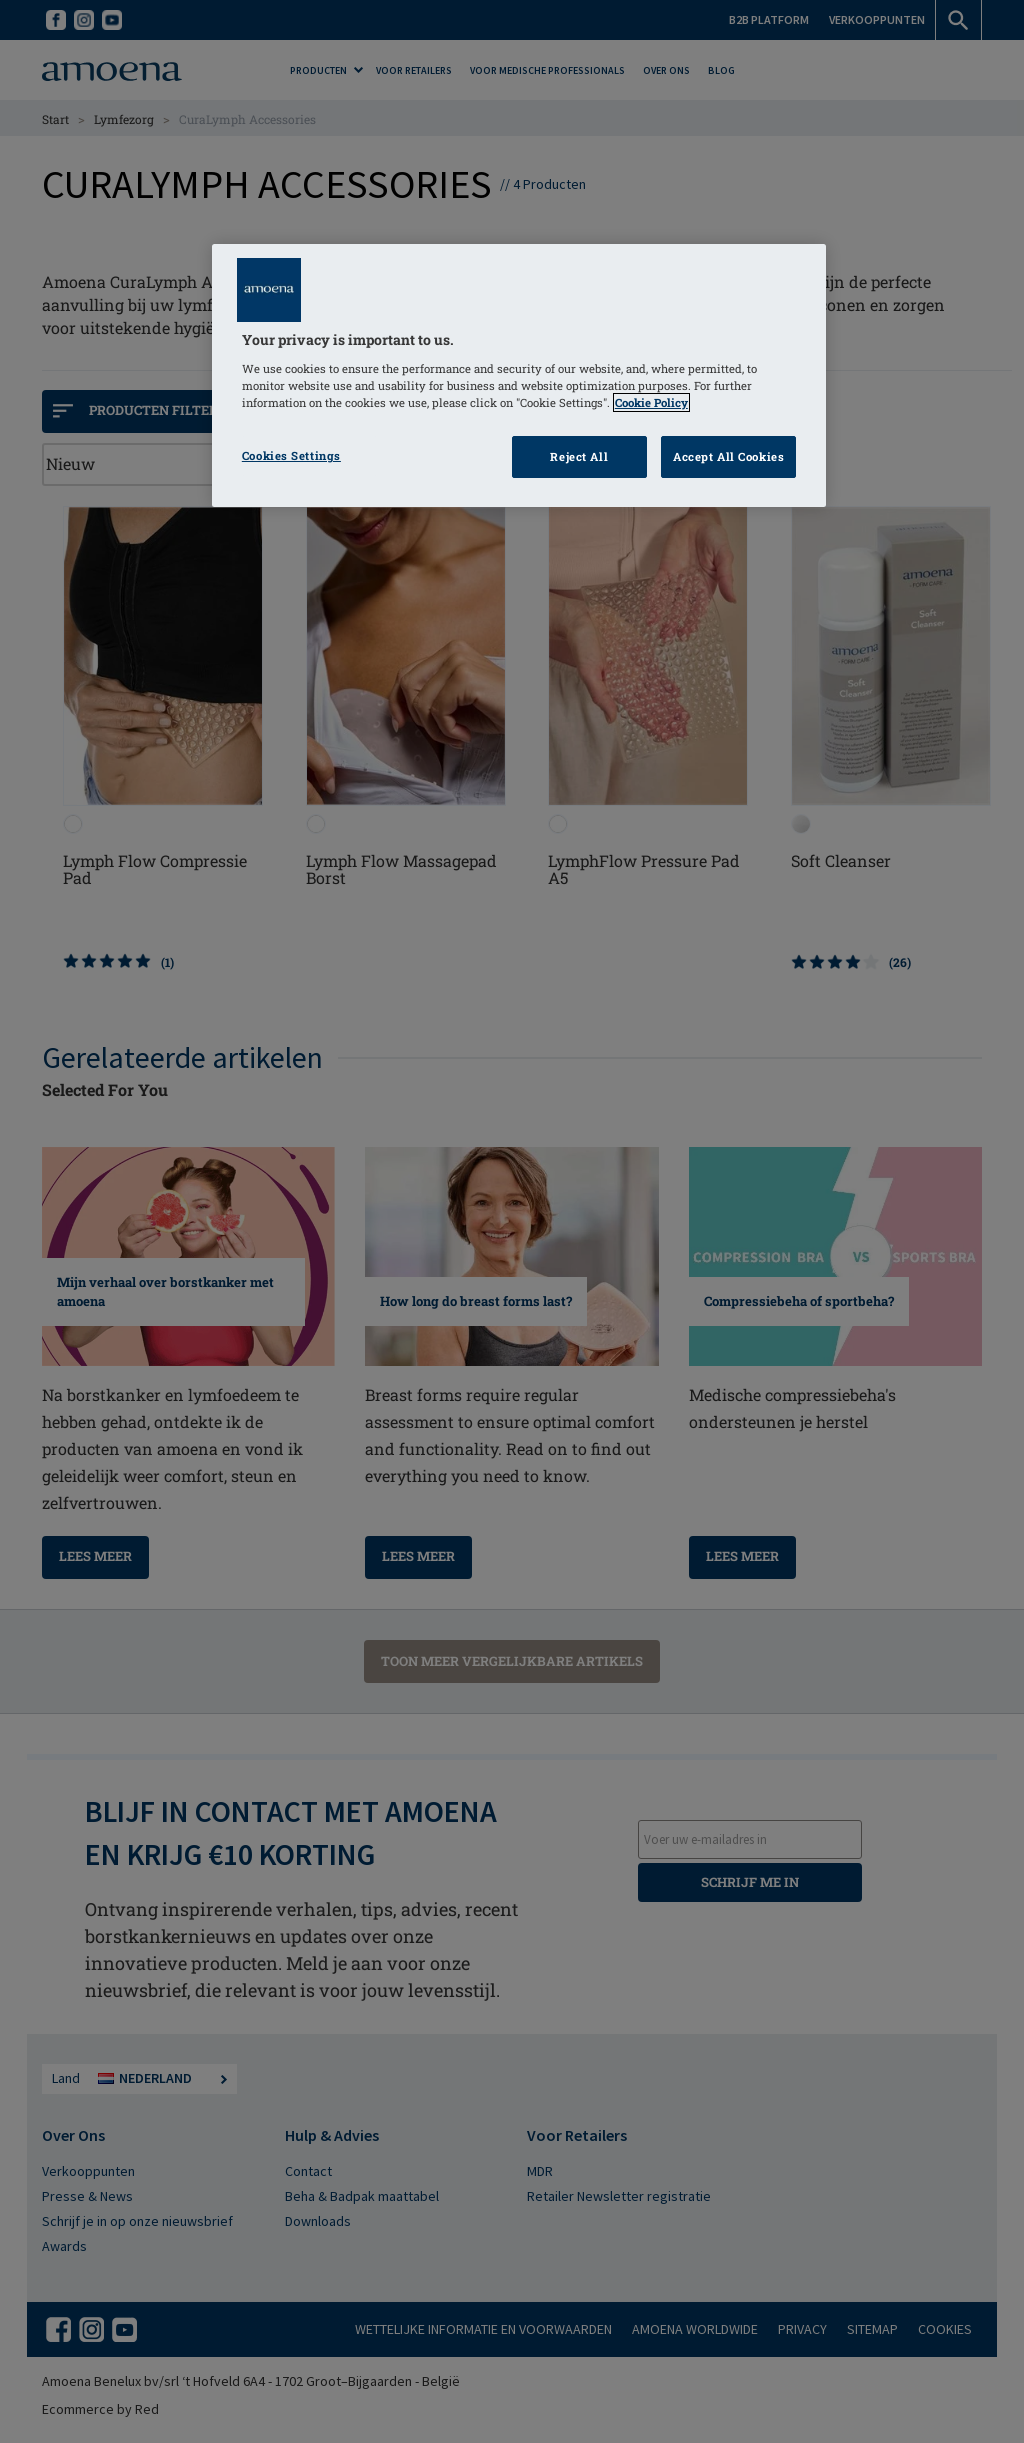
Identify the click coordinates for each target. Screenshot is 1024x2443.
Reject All (579, 456)
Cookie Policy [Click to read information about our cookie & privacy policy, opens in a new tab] (651, 402)
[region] (519, 375)
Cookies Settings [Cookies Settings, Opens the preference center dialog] (291, 455)
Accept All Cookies (728, 456)
